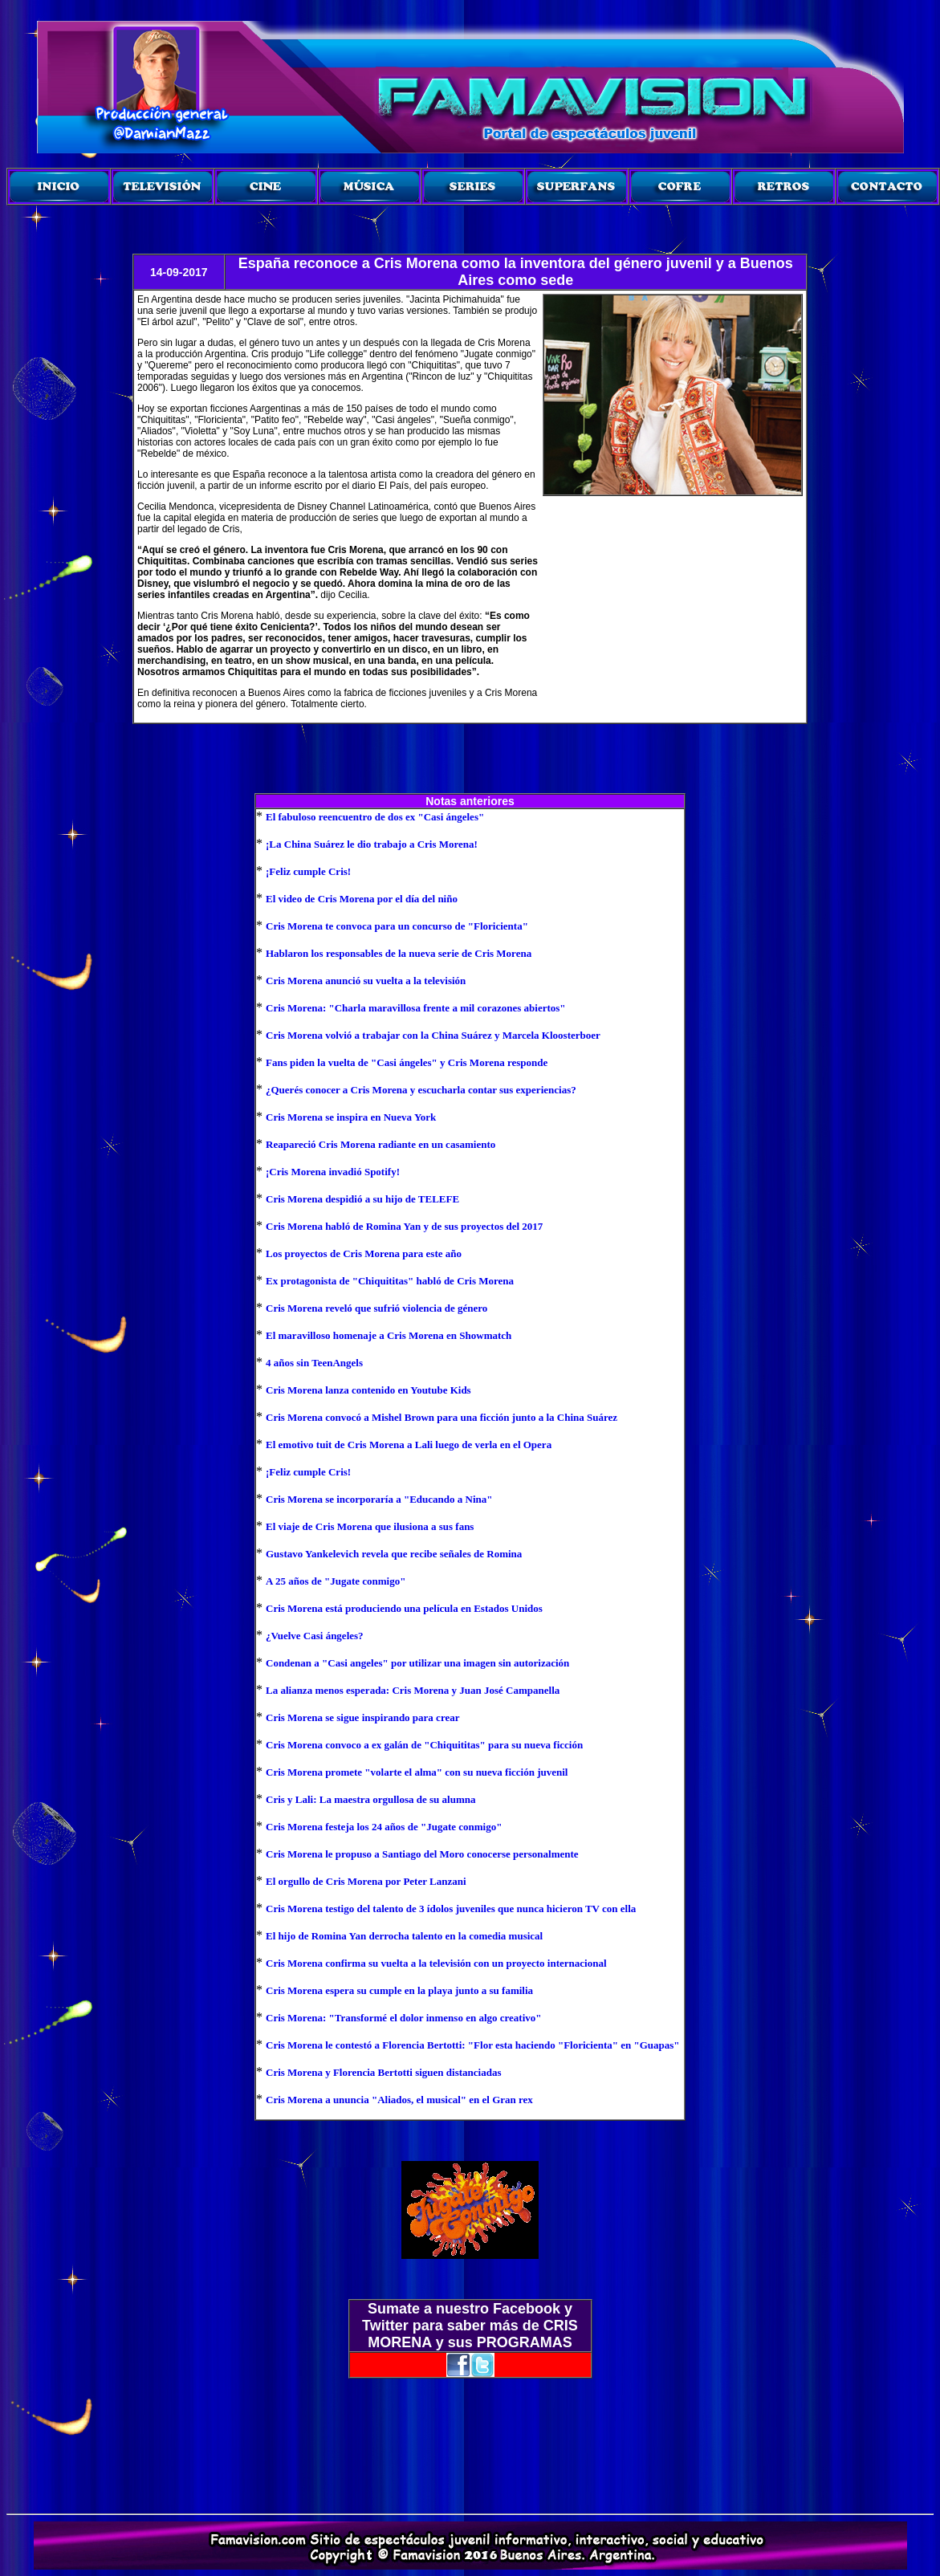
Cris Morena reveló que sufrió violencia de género (376, 1308)
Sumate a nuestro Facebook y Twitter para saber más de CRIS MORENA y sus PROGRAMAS (470, 2325)
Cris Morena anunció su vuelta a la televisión (366, 981)
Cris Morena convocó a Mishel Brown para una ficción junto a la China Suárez (441, 1417)
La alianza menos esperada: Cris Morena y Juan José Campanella (413, 1690)
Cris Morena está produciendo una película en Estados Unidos (404, 1608)
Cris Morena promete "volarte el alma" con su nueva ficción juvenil (417, 1772)
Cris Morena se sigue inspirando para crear (362, 1717)
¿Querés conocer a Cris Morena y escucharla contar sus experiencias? (421, 1090)
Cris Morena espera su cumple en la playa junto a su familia (399, 1990)
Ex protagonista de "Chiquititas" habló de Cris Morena (390, 1281)
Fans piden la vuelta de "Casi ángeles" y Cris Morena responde (406, 1062)
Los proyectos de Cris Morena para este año (364, 1253)
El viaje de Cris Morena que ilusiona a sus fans (370, 1526)
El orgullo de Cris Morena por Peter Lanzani (366, 1881)
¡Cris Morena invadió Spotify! (333, 1172)
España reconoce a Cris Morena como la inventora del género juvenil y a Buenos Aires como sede (515, 271)
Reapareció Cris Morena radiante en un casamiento (380, 1144)
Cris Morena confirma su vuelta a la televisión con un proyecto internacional (436, 1963)
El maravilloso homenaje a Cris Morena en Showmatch (388, 1335)
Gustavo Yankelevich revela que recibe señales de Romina (394, 1554)
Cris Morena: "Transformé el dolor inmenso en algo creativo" (403, 2018)
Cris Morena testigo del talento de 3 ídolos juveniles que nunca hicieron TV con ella (451, 1908)
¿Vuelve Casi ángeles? (315, 1636)
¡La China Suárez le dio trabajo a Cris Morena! (372, 844)
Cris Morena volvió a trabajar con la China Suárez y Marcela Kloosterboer (433, 1035)
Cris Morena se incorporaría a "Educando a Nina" (379, 1499)
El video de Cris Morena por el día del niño (362, 899)
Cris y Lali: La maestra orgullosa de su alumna (370, 1799)
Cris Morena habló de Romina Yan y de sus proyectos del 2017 (404, 1226)
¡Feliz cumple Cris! (308, 871)
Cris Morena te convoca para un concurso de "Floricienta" (397, 926)
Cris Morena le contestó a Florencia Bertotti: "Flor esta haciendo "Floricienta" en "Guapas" (473, 2045)
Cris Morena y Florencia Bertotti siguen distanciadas (383, 2072)
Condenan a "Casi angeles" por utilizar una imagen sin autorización (417, 1663)
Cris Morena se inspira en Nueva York (351, 1117)
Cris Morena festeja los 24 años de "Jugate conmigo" (384, 1827)
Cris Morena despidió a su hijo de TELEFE (362, 1199)
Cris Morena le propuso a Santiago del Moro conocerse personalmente (422, 1854)
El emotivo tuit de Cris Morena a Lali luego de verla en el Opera (408, 1445)
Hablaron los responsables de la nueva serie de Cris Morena (398, 953)
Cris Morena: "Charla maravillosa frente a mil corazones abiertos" (416, 1008)
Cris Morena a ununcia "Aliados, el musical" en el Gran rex (399, 2100)
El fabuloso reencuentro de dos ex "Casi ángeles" (375, 817)
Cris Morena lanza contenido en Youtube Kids (368, 1390)
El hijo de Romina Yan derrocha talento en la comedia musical (404, 1936)
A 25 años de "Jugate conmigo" (335, 1581)
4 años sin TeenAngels (314, 1363)
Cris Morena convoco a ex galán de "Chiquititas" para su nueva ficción (424, 1745)
